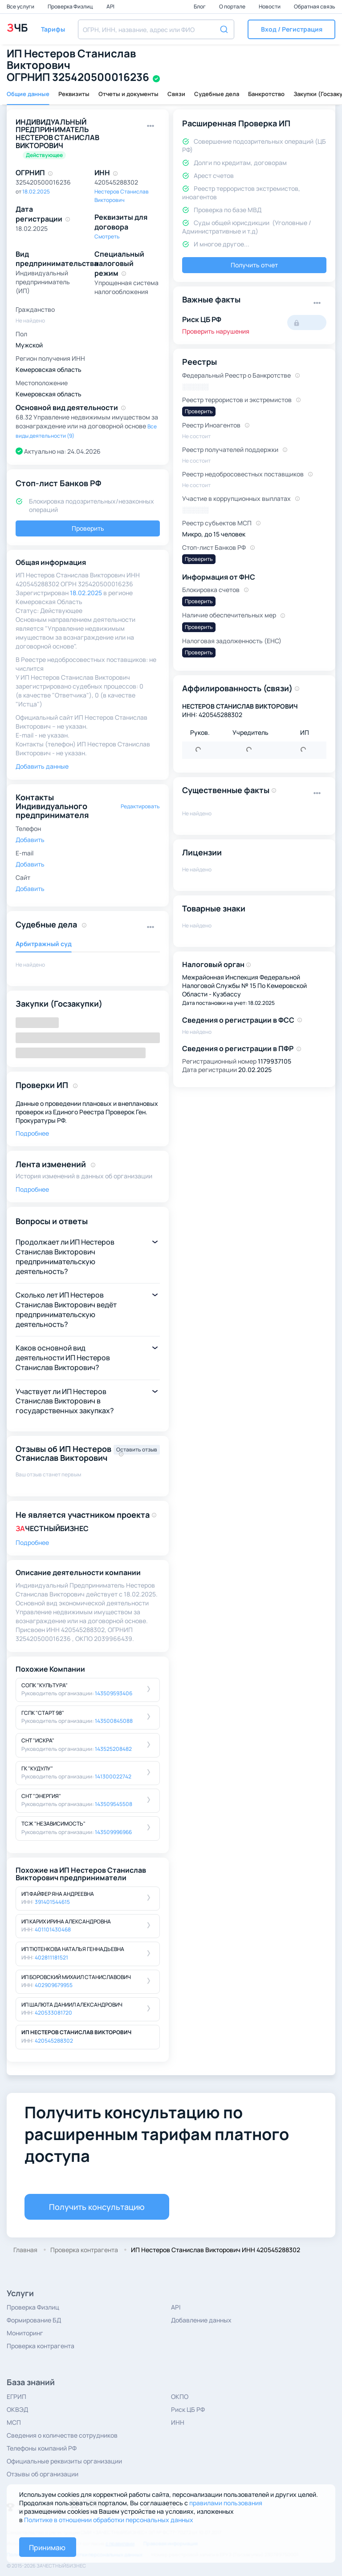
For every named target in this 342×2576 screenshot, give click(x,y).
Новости (270, 6)
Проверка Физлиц (71, 6)
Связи (176, 94)
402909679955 (54, 1985)
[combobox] (156, 29)
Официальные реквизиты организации (64, 2461)
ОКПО (179, 2396)
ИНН (177, 2422)
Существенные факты (225, 790)
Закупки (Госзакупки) (59, 1003)
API (110, 6)
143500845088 (114, 1721)
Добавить (30, 839)
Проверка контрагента (40, 2346)
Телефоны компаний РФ (42, 2448)
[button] (291, 29)
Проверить (88, 528)
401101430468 (53, 1929)
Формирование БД (34, 2320)
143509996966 (113, 1832)
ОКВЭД (17, 2409)
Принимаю (47, 2547)
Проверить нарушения (215, 331)
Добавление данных (201, 2320)
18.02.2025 (36, 191)
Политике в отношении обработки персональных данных (108, 2520)
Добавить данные (42, 766)
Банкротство (266, 94)
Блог (200, 6)
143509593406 (113, 1693)
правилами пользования (225, 2503)
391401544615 (52, 1902)
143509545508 (113, 1804)
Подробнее (32, 1133)
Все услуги (21, 6)
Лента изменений (51, 1164)
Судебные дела (216, 94)
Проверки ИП (42, 1085)
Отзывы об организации (42, 2474)
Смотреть (107, 236)
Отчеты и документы (128, 94)
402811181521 (51, 1957)
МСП (14, 2422)
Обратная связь (314, 6)
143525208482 (113, 1749)
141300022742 (113, 1776)
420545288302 (54, 2040)
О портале (232, 6)
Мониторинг (25, 2333)
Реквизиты (74, 94)
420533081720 (53, 2012)
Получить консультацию (97, 2206)
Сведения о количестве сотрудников (62, 2435)
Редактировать (140, 806)
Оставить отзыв (136, 1449)
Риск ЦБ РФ (188, 2409)
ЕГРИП (16, 2396)
